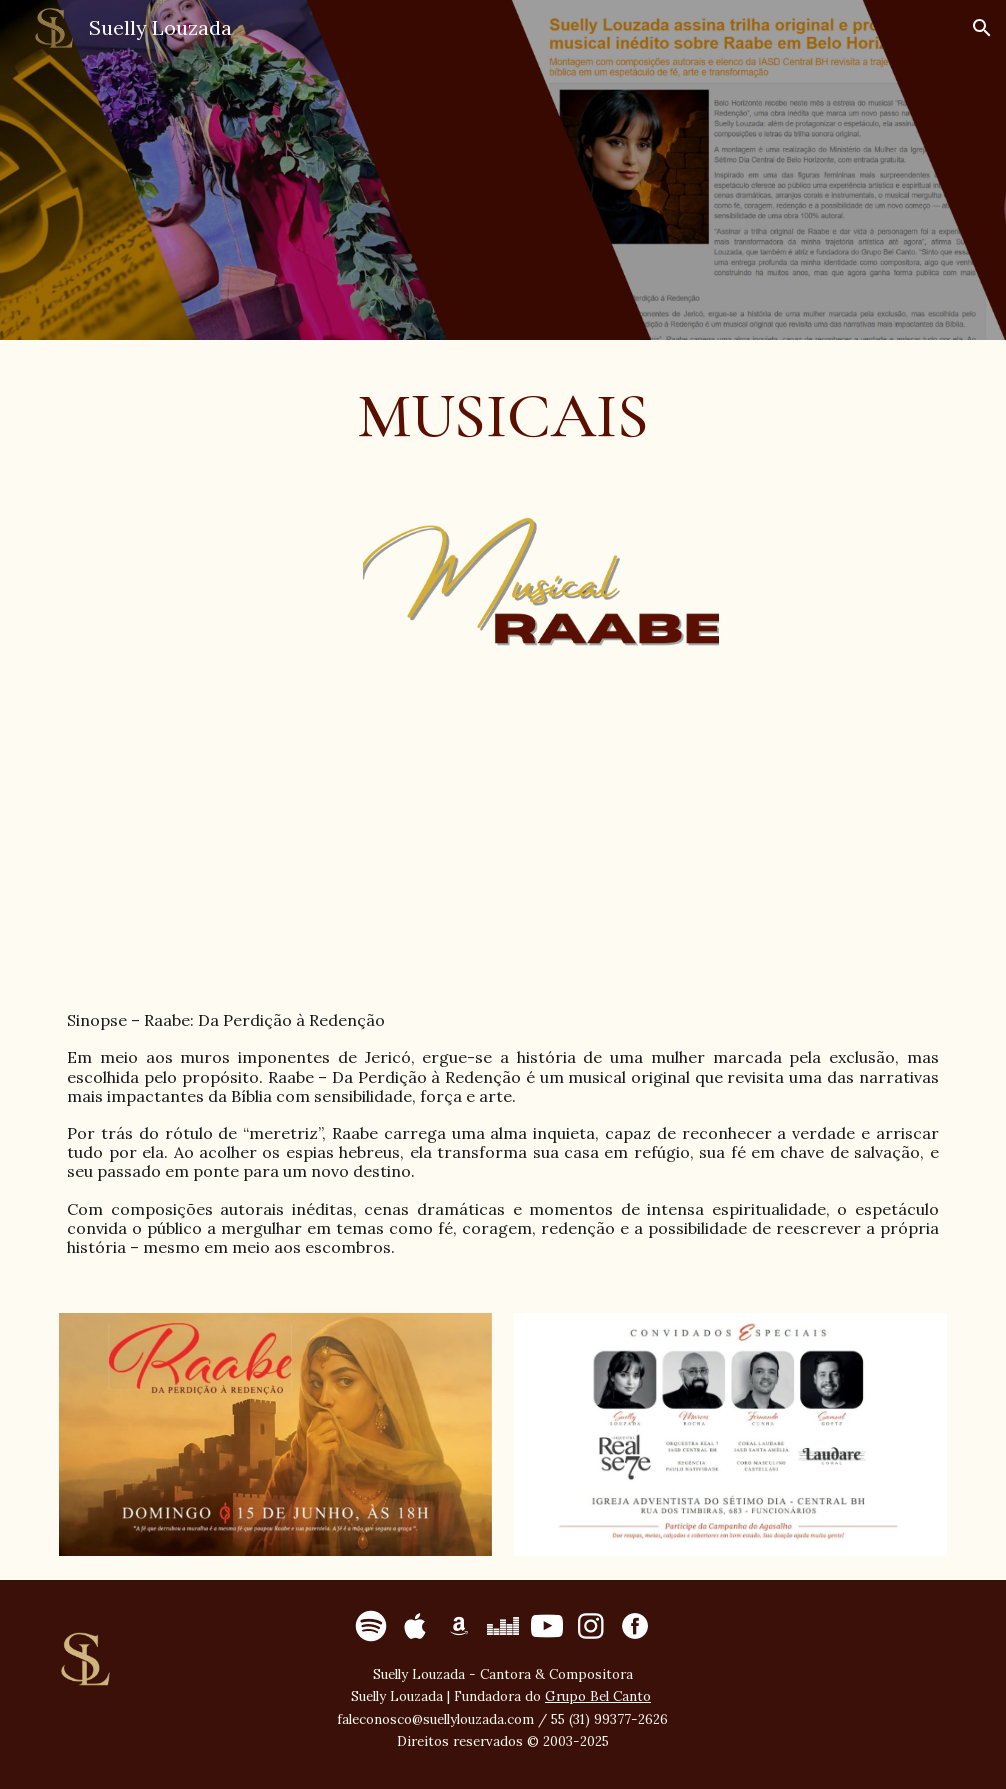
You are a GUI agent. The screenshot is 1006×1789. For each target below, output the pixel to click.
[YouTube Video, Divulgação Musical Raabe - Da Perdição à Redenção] (503, 834)
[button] (982, 28)
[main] (503, 416)
